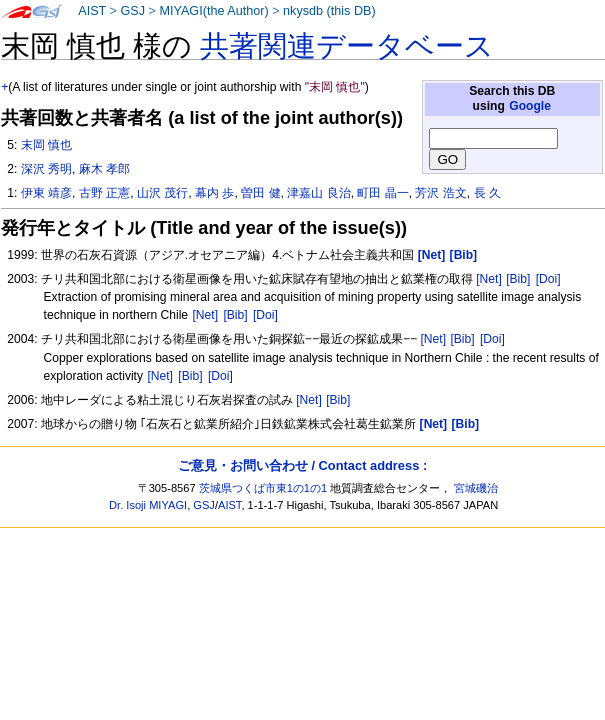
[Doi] (548, 279)
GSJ (132, 11)
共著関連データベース (347, 46)
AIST (92, 11)
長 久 (487, 193)
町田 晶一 (382, 193)
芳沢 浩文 (440, 193)
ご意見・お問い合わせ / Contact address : (302, 465)
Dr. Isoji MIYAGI (148, 505)
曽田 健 (260, 193)
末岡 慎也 (46, 145)
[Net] (489, 279)
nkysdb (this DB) (329, 11)
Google (530, 106)
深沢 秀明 (46, 169)
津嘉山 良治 (318, 193)
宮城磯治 (476, 488)
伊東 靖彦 (46, 193)
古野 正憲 (104, 193)
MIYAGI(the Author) (213, 11)
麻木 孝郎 (104, 169)
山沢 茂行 (162, 193)
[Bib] (518, 279)
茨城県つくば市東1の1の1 (263, 488)
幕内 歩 (214, 193)
